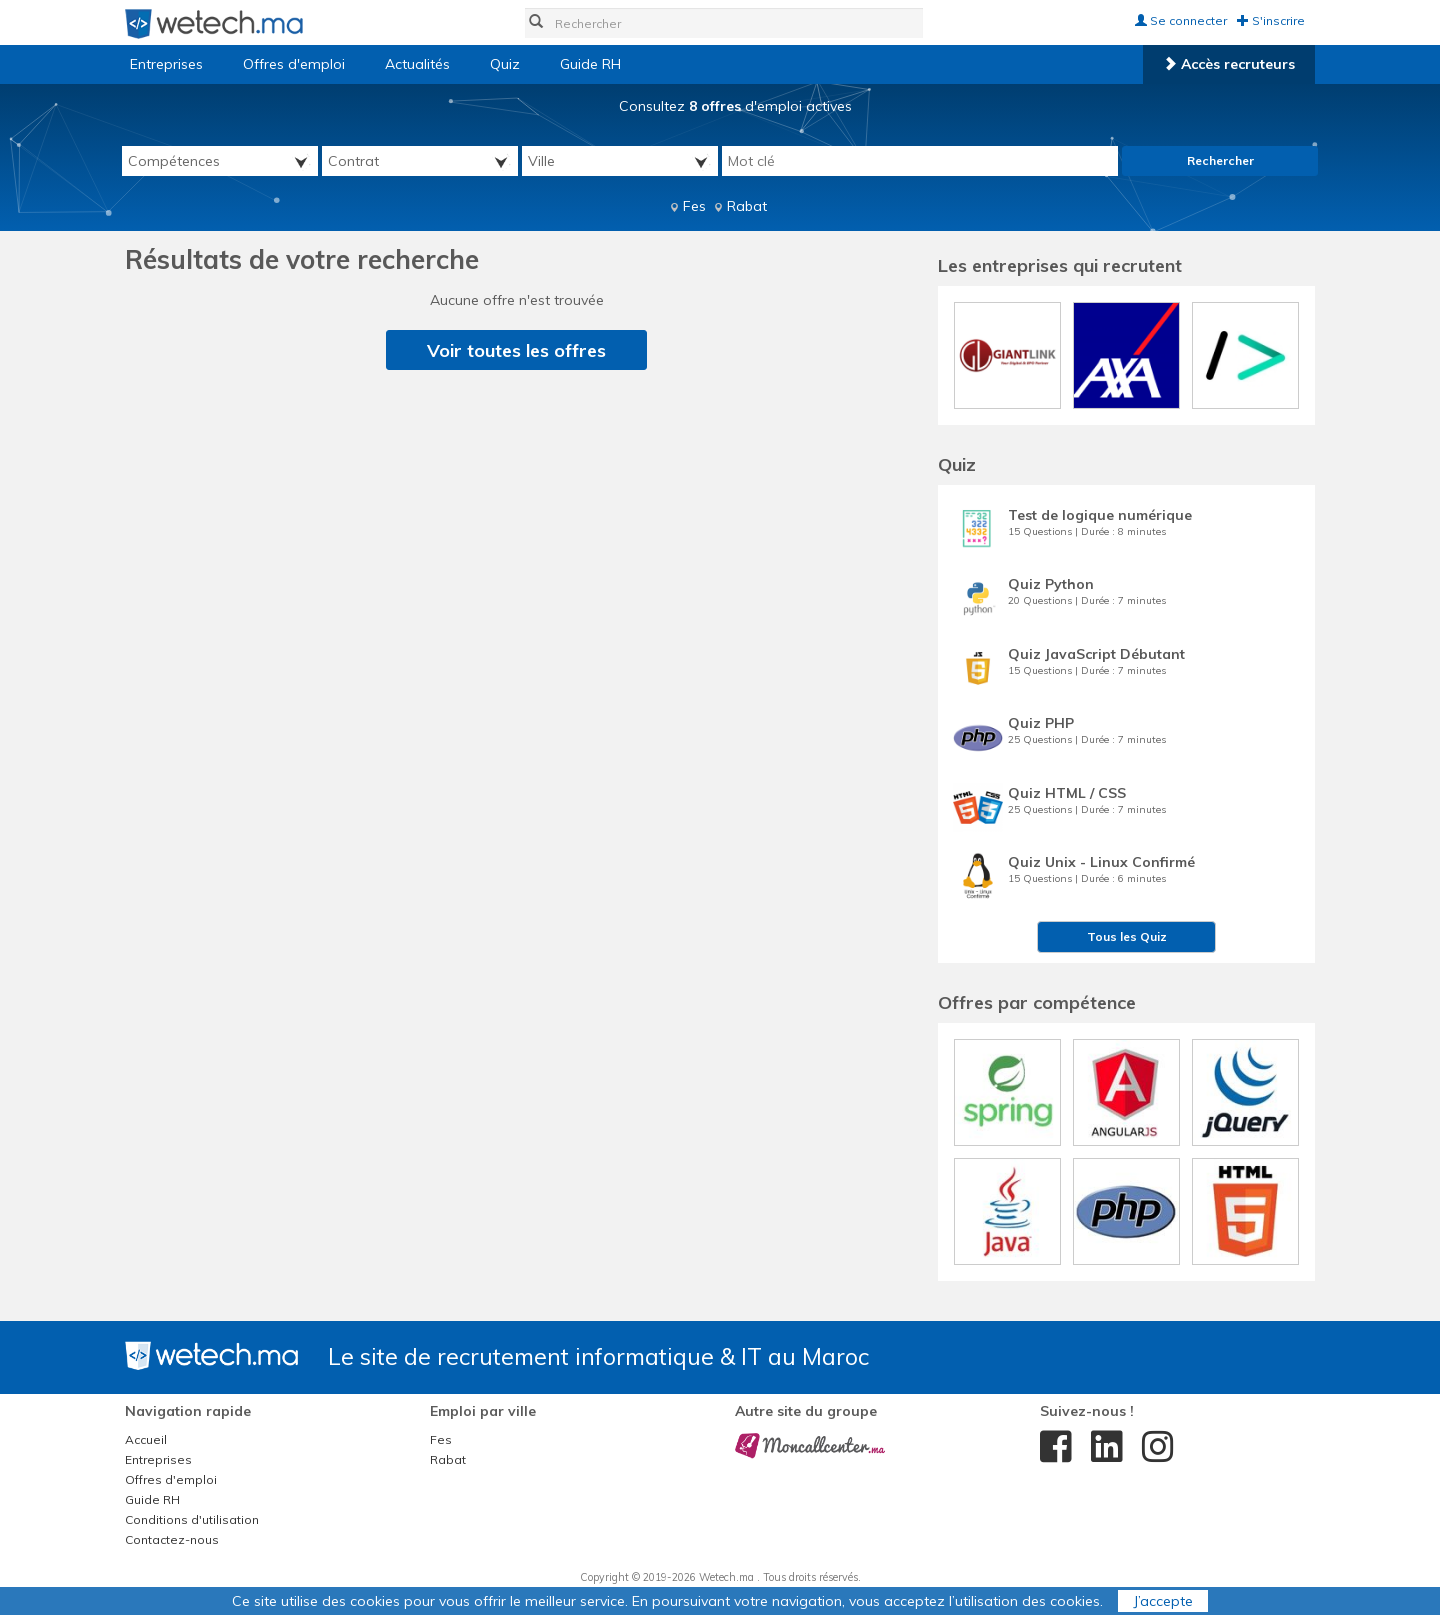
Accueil (146, 1439)
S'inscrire (1271, 20)
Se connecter (1181, 20)
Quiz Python (1051, 584)
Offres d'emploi (294, 64)
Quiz (505, 64)
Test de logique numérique (1100, 515)
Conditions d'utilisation (192, 1519)
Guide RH (590, 64)
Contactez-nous (172, 1539)
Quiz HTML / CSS (1067, 793)
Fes (694, 206)
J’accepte (1163, 1601)
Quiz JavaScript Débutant (1096, 654)
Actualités (417, 64)
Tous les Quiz (1127, 936)
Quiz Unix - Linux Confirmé (1101, 862)
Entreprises (166, 64)
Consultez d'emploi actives (735, 106)
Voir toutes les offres (516, 350)
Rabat (747, 206)
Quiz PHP (1041, 723)
